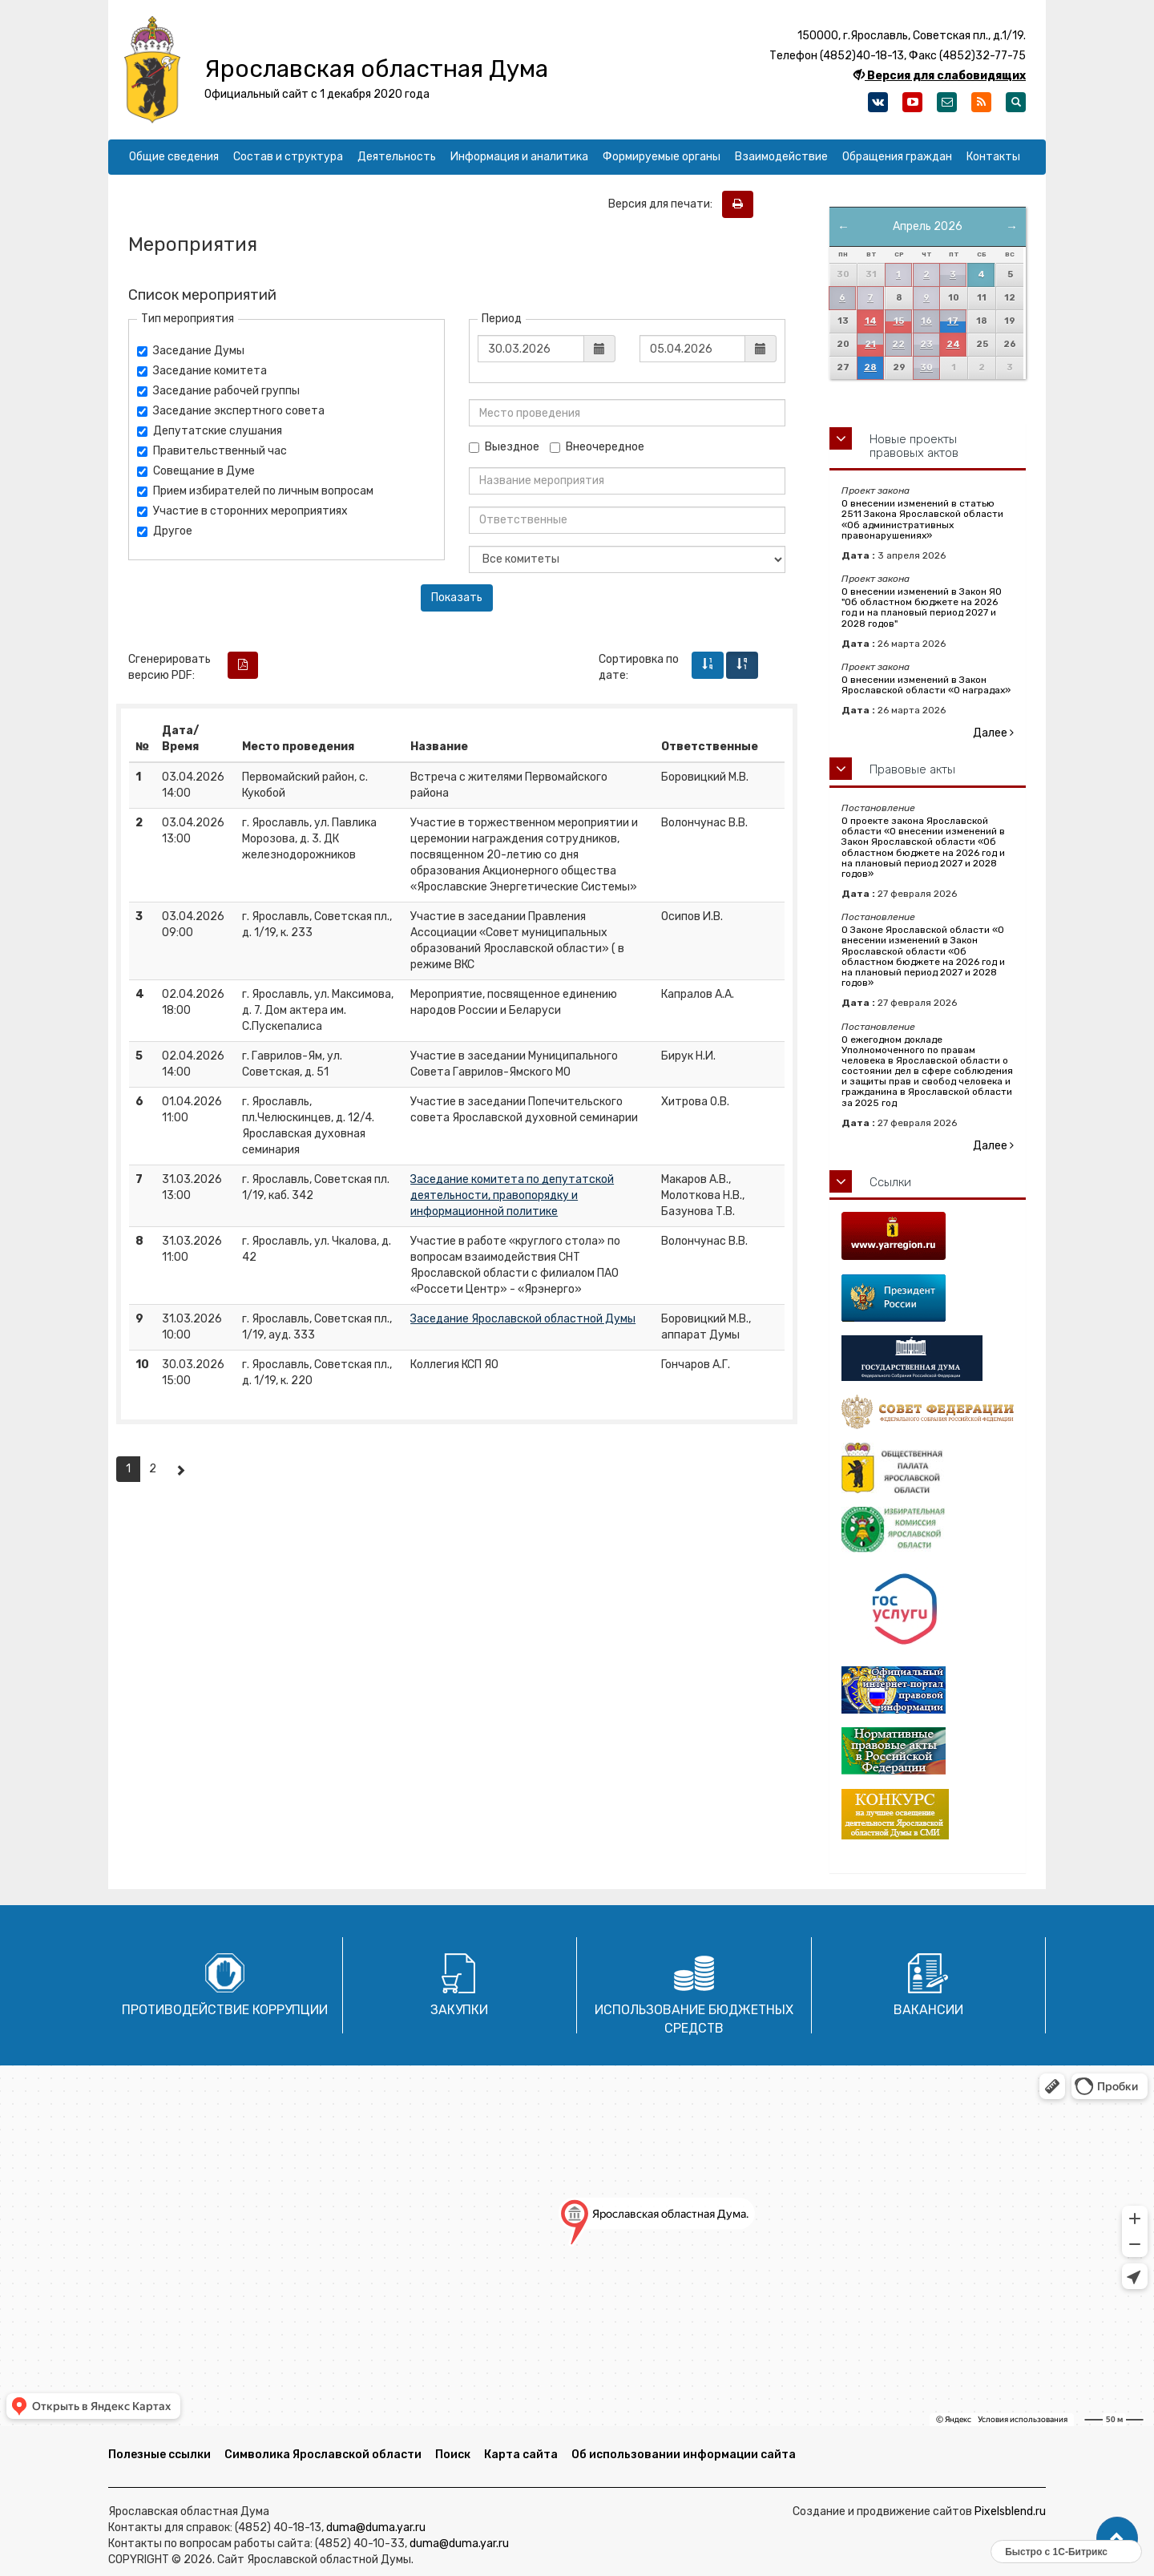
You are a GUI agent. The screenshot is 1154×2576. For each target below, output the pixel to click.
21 (870, 344)
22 (898, 344)
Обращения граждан (897, 157)
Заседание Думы (190, 350)
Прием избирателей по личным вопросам (255, 491)
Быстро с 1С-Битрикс (1056, 2552)
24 (953, 344)
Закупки (459, 2009)
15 (899, 321)
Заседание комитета (202, 371)
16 (926, 321)
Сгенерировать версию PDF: (169, 667)
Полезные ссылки (159, 2454)
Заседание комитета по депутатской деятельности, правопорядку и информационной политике (512, 1195)
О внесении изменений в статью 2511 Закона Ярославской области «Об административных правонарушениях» (922, 519)
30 (926, 367)
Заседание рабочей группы (218, 391)
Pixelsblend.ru (1010, 2511)
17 (952, 321)
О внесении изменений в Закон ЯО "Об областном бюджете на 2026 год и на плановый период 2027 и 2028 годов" (921, 607)
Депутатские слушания (209, 431)
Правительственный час (212, 451)
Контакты (993, 157)
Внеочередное (597, 447)
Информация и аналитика (519, 157)
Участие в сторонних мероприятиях (242, 511)
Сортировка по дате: (639, 667)
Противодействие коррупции (225, 2009)
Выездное (504, 447)
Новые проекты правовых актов (914, 446)
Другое (164, 531)
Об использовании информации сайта (683, 2454)
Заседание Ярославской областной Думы (523, 1319)
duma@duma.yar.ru (376, 2527)
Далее (993, 733)
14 (871, 321)
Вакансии (928, 2009)
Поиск (452, 2454)
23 (926, 344)
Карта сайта (521, 2454)
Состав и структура (288, 157)
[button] (1117, 2538)
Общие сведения (174, 157)
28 (870, 367)
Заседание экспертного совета (231, 411)
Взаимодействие (781, 157)
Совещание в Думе (196, 471)
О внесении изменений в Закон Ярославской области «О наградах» (926, 685)
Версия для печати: (664, 204)
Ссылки (890, 1182)
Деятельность (396, 157)
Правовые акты (912, 769)
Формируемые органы (661, 157)
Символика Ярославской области (323, 2454)
